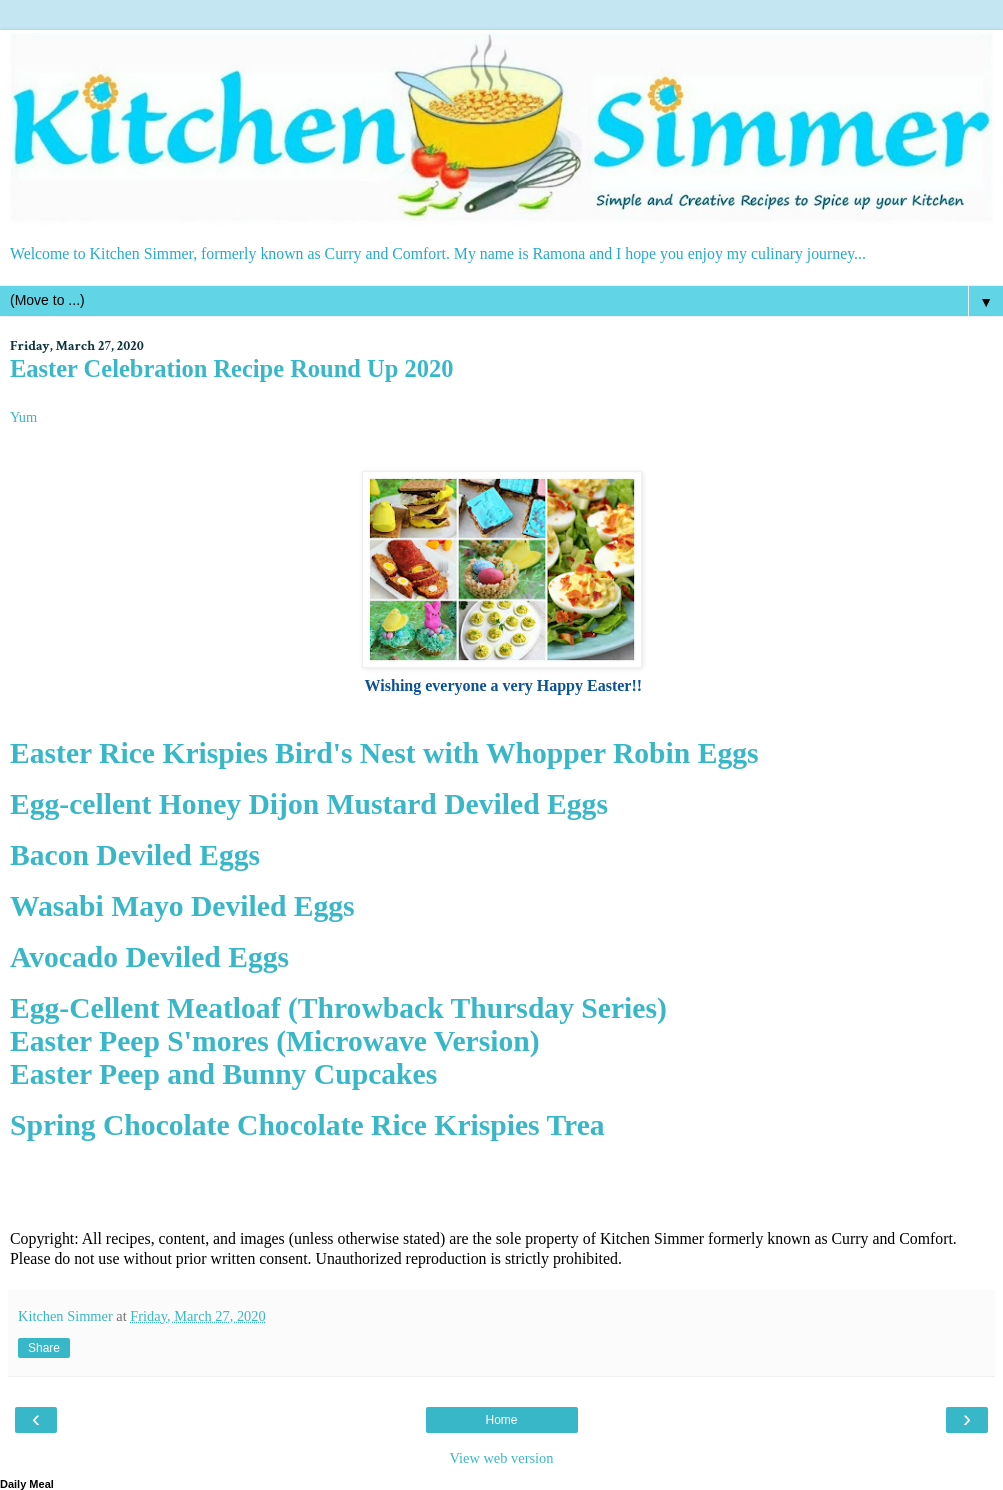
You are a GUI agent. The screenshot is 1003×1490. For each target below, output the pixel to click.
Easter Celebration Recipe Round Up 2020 (231, 368)
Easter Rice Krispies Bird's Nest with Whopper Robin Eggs (384, 753)
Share (44, 1348)
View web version (502, 1458)
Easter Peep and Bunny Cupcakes (223, 1074)
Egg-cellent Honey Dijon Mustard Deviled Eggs (309, 804)
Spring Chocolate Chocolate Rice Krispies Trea (307, 1125)
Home (501, 1420)
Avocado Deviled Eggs (149, 957)
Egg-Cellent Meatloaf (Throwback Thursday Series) (338, 1008)
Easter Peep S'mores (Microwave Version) (275, 1041)
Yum (23, 417)
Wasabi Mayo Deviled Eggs (182, 906)
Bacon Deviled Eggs (135, 855)
